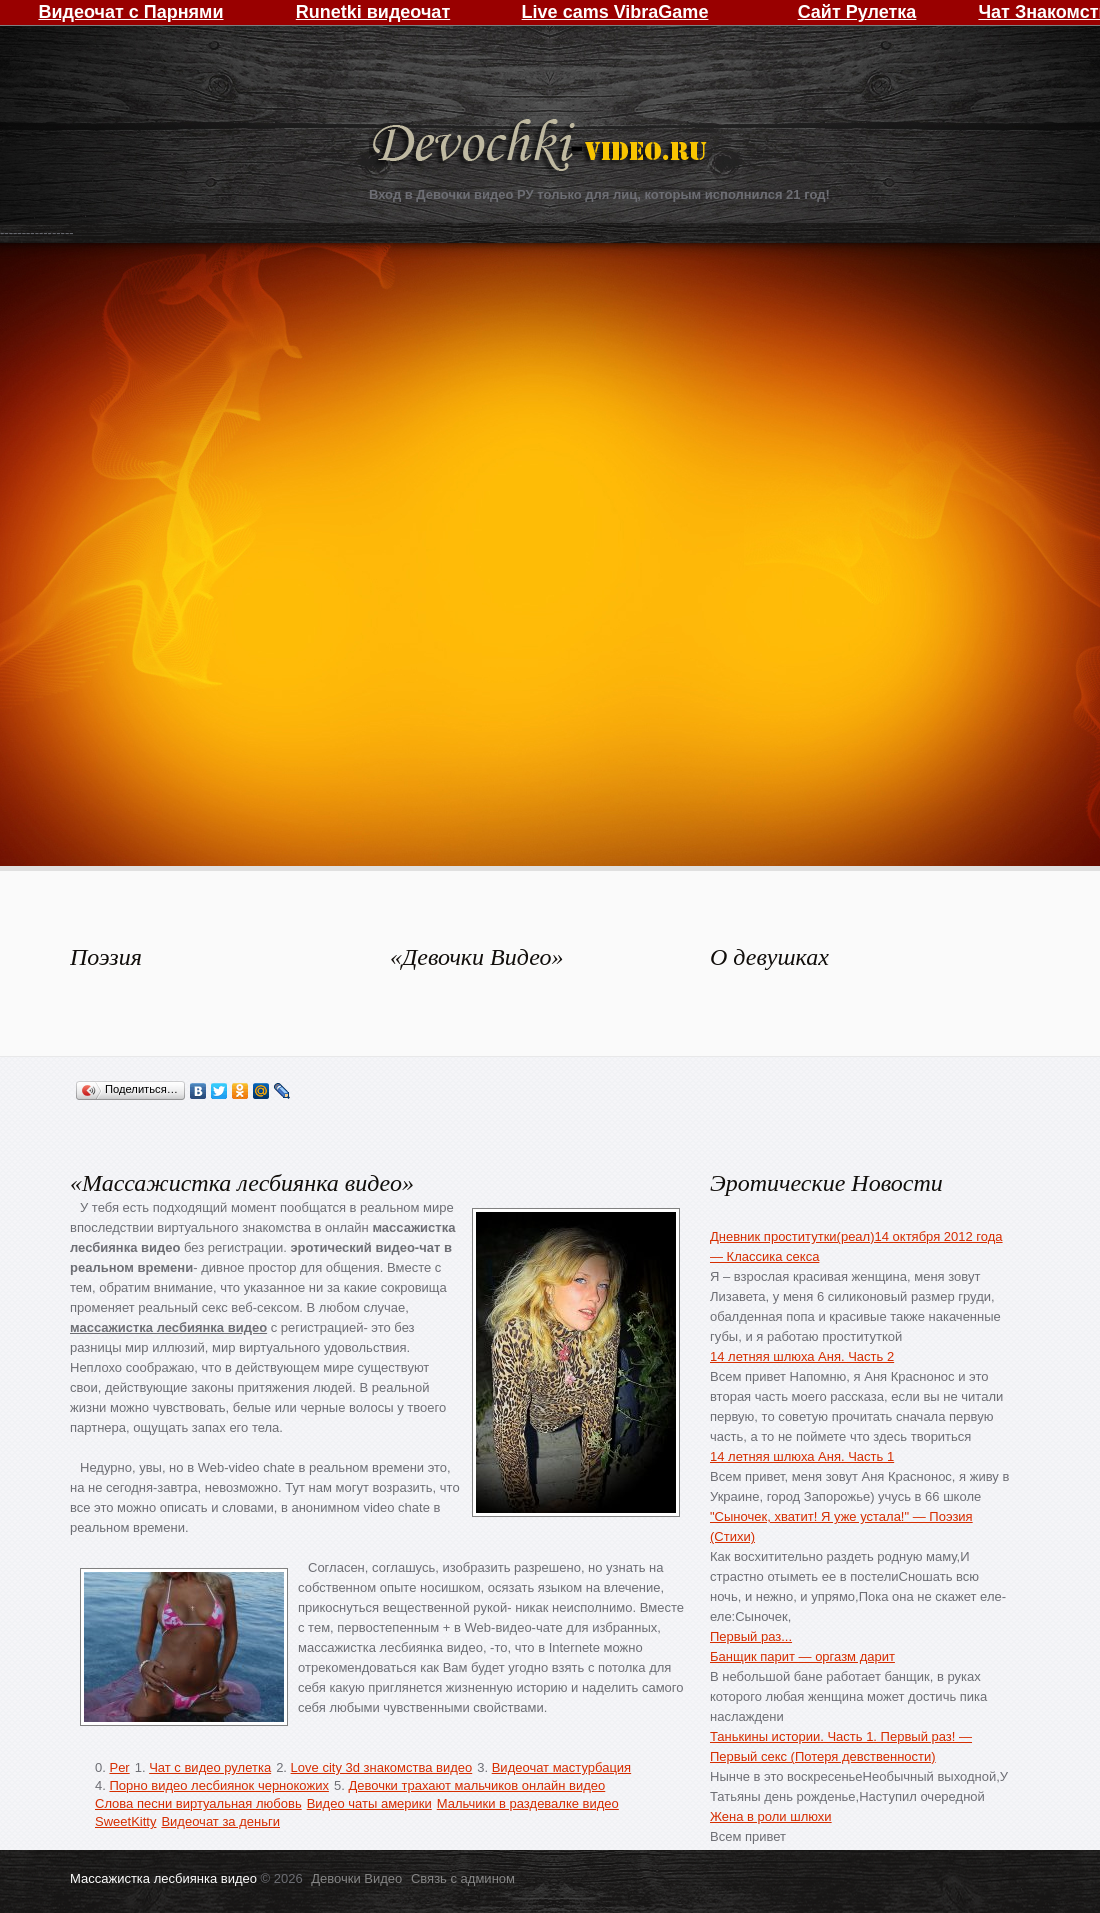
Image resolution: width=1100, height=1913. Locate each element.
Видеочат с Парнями (130, 12)
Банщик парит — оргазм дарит (802, 1656)
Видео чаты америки (369, 1803)
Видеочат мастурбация (561, 1767)
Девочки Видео (542, 147)
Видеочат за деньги (220, 1821)
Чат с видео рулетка (210, 1767)
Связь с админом (463, 1878)
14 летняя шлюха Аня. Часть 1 (802, 1456)
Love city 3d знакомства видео (382, 1767)
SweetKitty (125, 1821)
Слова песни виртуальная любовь (198, 1803)
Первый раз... (751, 1636)
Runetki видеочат (373, 12)
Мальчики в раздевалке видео (528, 1803)
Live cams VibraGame (615, 12)
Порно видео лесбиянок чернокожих (218, 1785)
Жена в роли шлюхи (771, 1816)
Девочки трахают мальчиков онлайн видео (476, 1785)
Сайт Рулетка (857, 12)
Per (119, 1767)
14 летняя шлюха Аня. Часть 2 (802, 1356)
